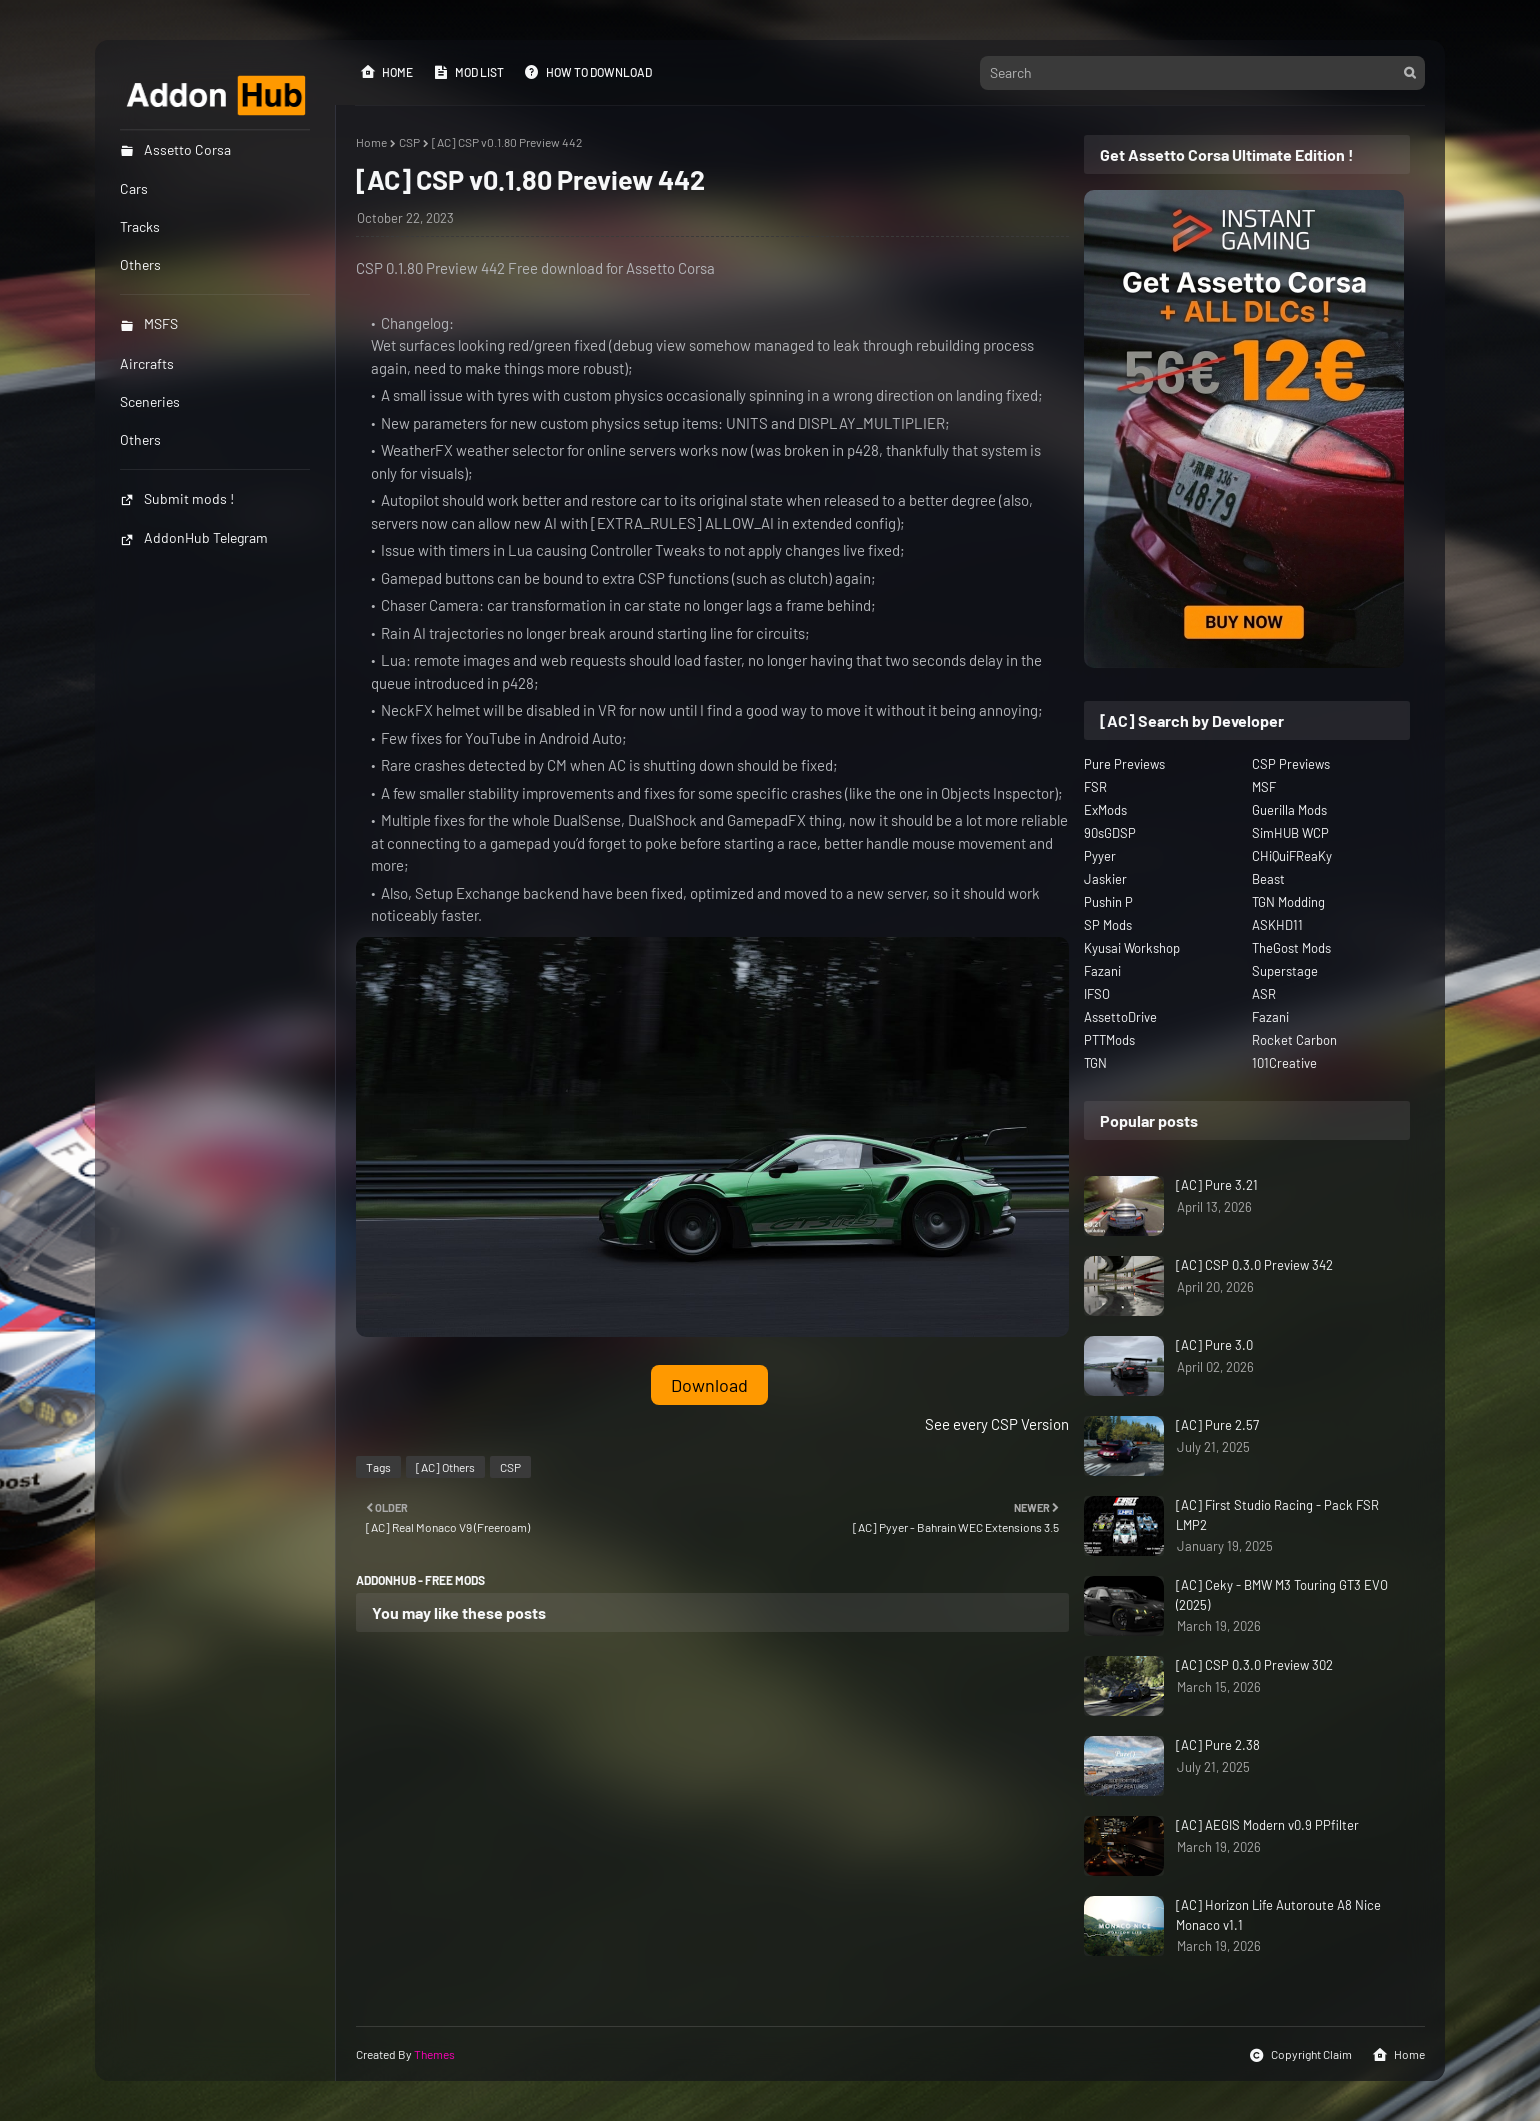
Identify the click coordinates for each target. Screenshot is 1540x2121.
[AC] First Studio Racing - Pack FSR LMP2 (1277, 1515)
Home (386, 72)
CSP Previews (1291, 764)
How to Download (588, 72)
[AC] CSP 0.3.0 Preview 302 (1254, 1665)
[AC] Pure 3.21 (1217, 1185)
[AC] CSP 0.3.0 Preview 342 (1254, 1265)
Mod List (468, 72)
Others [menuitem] (140, 264)
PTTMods (1109, 1040)
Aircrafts (147, 363)
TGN (1095, 1063)
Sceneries (150, 401)
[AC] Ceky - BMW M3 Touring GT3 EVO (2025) (1282, 1595)
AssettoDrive (1120, 1017)
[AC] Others (445, 1467)
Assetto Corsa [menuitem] (175, 149)
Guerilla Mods (1289, 810)
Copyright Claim (1300, 2055)
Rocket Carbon (1294, 1040)
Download (709, 1385)
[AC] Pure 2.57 (1217, 1425)
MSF (1264, 787)
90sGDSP (1110, 833)
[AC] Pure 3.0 (1214, 1345)
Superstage (1285, 971)
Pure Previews (1124, 764)
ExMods (1105, 810)
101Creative (1284, 1063)
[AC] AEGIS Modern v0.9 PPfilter (1267, 1825)
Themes (434, 2054)
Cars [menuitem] (134, 188)
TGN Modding (1288, 902)
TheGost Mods (1291, 948)
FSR (1095, 787)
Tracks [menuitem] (140, 226)
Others (140, 439)
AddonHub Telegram (194, 537)
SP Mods (1108, 925)
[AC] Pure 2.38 (1218, 1745)
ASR (1264, 994)
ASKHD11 (1277, 925)
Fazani (1102, 971)
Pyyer (1100, 856)
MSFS (149, 323)
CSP (409, 142)
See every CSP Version (997, 1424)
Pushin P (1108, 902)
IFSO (1097, 994)
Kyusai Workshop (1132, 948)
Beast (1268, 879)
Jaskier (1105, 879)
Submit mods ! (177, 498)
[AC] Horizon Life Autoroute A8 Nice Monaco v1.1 (1278, 1915)
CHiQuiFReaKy (1292, 856)
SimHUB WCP (1290, 833)
